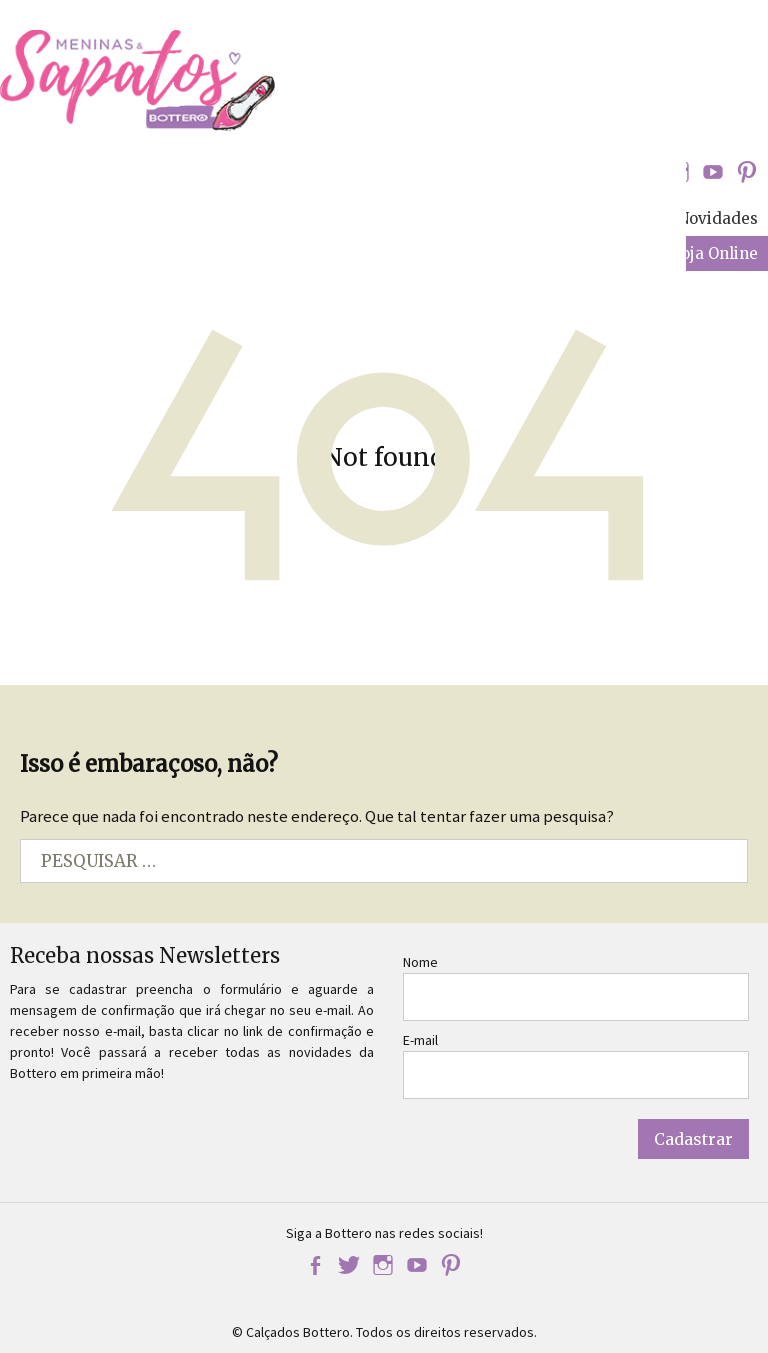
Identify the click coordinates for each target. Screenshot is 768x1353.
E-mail (420, 1040)
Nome (420, 962)
